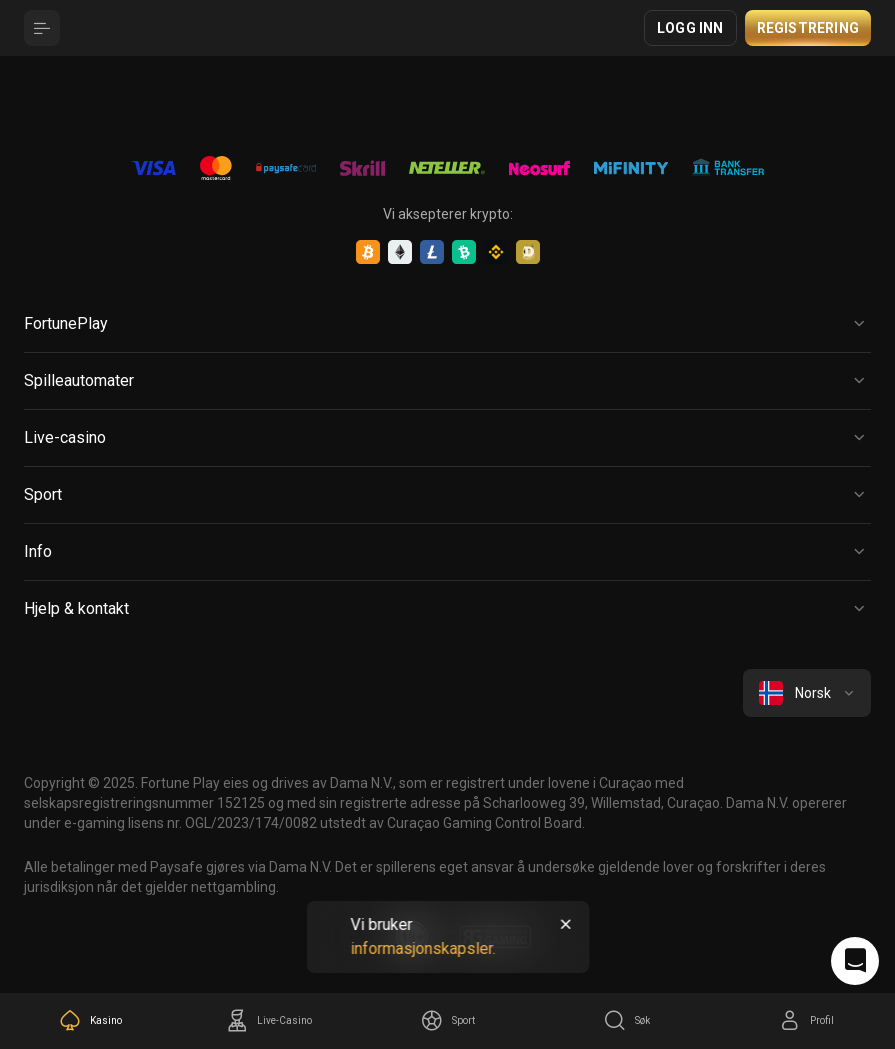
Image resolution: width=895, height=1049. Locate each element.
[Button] (42, 28)
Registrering (808, 28)
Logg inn (690, 28)
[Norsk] (807, 693)
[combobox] (807, 693)
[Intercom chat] (855, 961)
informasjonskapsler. (422, 948)
